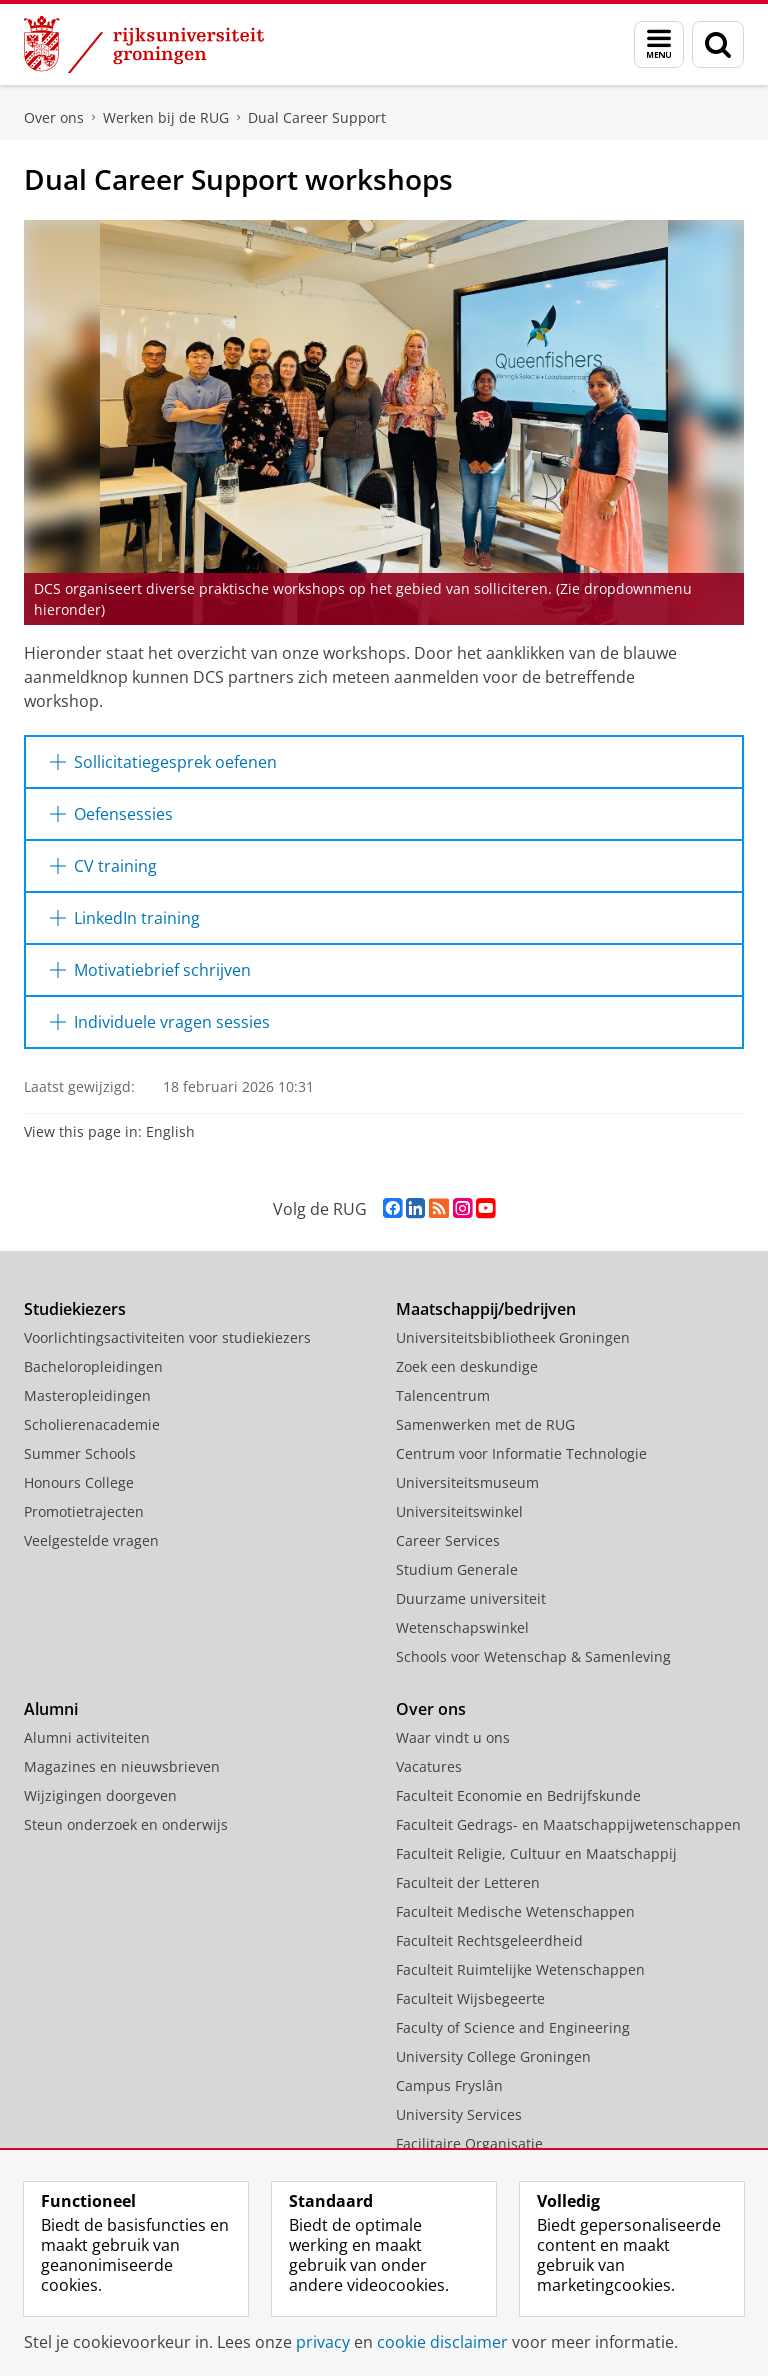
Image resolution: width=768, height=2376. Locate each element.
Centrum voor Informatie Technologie (521, 1453)
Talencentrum (443, 1395)
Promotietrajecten (84, 1511)
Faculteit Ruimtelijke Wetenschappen (520, 1969)
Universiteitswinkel (459, 1511)
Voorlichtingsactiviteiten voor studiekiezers (167, 1337)
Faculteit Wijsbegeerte (470, 1998)
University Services (459, 2114)
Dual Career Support (317, 117)
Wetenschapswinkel (462, 1627)
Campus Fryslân (449, 2085)
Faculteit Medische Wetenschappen (515, 1911)
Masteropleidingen (87, 1395)
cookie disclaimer (442, 2342)
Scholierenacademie (92, 1424)
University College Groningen (493, 2056)
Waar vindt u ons (453, 1737)
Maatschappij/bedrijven (486, 1309)
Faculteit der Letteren (468, 1882)
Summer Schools (80, 1453)
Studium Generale (457, 1569)
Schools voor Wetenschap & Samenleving (533, 1656)
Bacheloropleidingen (93, 1366)
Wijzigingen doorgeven (100, 1795)
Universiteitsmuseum (467, 1482)
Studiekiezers (75, 1309)
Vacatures (429, 1766)
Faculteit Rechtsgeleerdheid (489, 1940)
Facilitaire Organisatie (469, 2143)
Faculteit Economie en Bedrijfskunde (518, 1795)
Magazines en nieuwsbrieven (122, 1766)
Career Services (448, 1540)
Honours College (79, 1482)
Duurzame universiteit (471, 1598)
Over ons (54, 117)
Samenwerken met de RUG (485, 1424)
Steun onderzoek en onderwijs (126, 1824)
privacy (323, 2342)
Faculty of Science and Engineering (513, 2027)
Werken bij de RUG (166, 117)
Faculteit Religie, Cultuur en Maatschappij (536, 1853)
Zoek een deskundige (467, 1366)
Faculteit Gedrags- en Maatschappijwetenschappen (568, 1824)
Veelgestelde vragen (91, 1540)
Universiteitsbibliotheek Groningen (513, 1337)
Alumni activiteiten (87, 1737)
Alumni (51, 1709)
